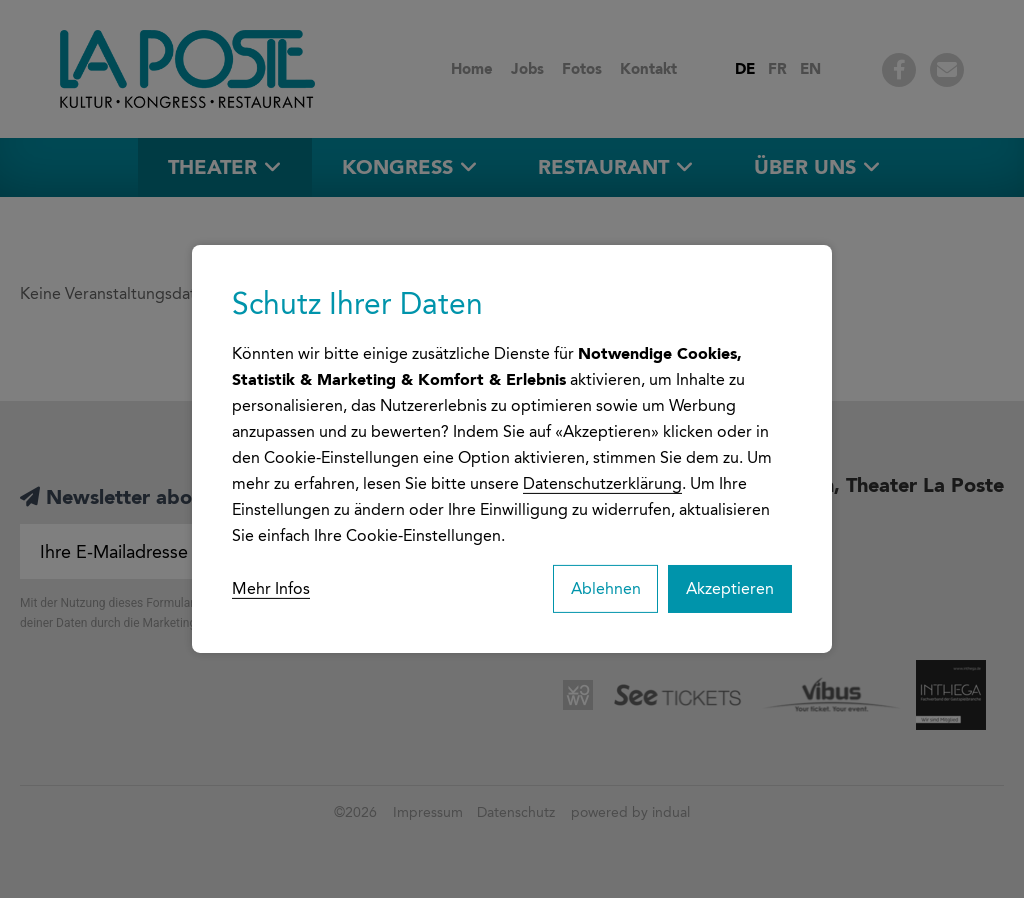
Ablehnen (602, 588)
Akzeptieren (729, 588)
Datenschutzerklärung (602, 482)
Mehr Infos (271, 588)
